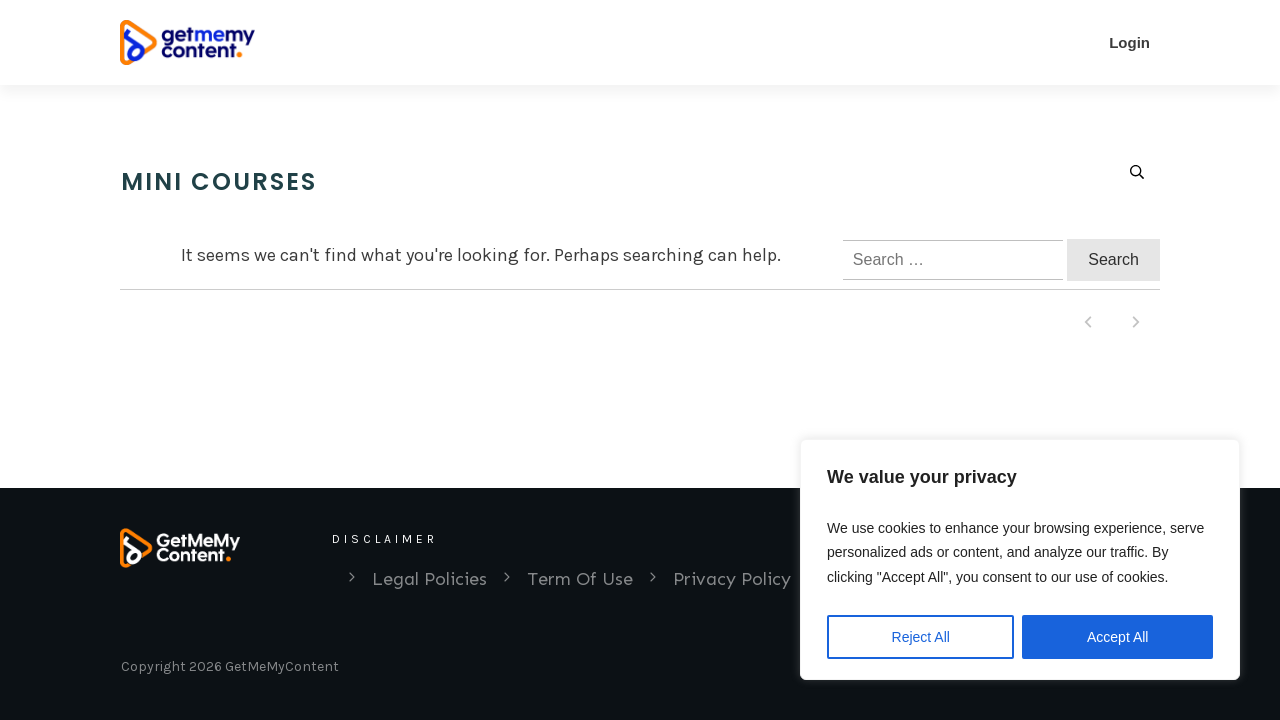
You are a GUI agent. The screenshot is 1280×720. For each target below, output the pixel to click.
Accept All (1117, 637)
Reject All (921, 637)
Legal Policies (429, 579)
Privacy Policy (732, 579)
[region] (1020, 560)
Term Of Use (580, 579)
